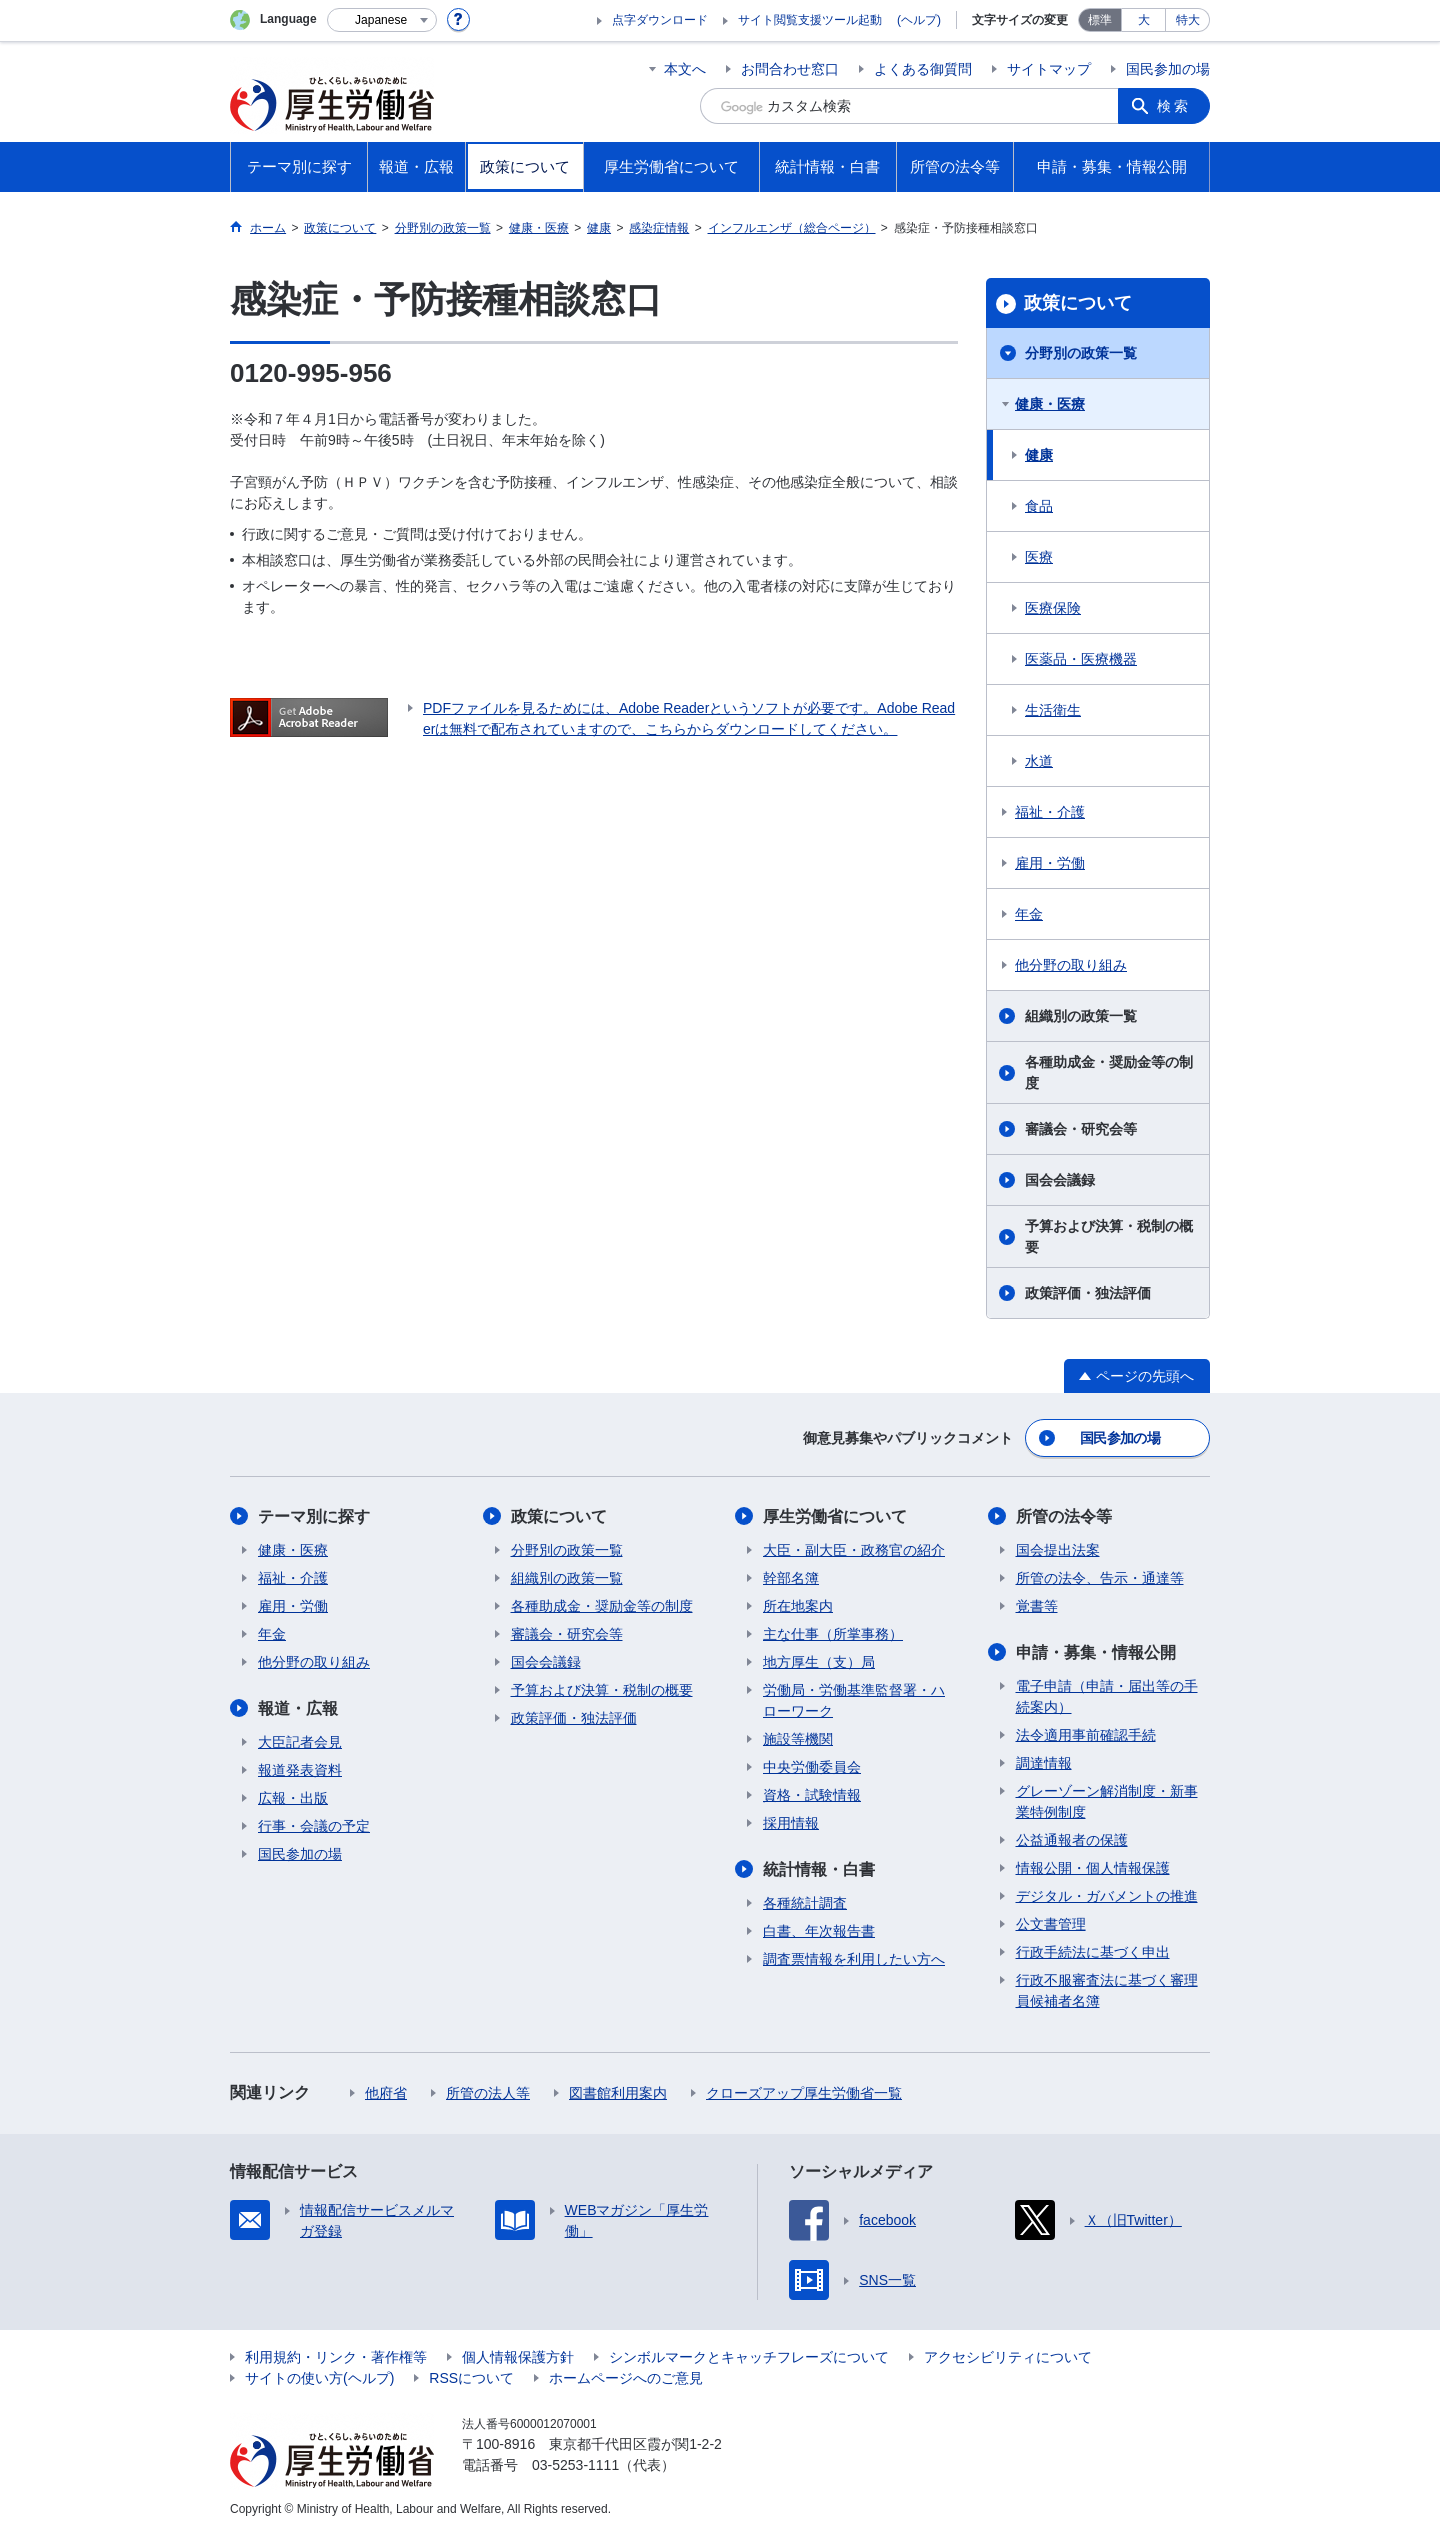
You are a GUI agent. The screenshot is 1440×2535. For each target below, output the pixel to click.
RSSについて (471, 2378)
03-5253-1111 (575, 2465)
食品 (1039, 506)
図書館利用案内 (618, 2093)
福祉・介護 (1050, 812)
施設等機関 (798, 1739)
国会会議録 (1060, 1180)
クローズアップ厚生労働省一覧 (804, 2093)
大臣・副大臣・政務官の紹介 (854, 1550)
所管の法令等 (1064, 1516)
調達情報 (1044, 1763)
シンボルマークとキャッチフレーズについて (749, 2357)
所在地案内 (798, 1606)
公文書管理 (1051, 1924)
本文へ (685, 69)
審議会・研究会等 (1081, 1129)
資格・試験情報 (812, 1795)
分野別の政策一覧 (1081, 353)
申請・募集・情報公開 (1096, 1652)
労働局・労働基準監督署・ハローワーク (854, 1700)
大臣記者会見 (300, 1742)
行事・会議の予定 (314, 1826)
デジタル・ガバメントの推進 (1107, 1896)
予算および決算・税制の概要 (1109, 1236)
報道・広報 (298, 1708)
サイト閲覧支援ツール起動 (810, 20)
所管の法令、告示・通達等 (1100, 1578)
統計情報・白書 (819, 1869)
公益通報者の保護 (1072, 1840)
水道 (1039, 761)
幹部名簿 (791, 1578)
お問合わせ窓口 (790, 69)
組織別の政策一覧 (1081, 1016)
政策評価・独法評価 (1088, 1293)
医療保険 (1053, 608)
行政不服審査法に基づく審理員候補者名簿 (1107, 1990)
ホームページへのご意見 (626, 2378)
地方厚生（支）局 (819, 1662)
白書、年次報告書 (819, 1931)
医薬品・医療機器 (1081, 659)
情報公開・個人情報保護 (1093, 1868)
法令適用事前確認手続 (1086, 1735)
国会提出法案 (1058, 1550)
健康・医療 (1050, 404)
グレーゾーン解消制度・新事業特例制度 (1107, 1801)
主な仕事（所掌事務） (833, 1634)
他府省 (386, 2093)
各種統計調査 (805, 1903)
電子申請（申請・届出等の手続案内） (1107, 1696)
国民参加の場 (1168, 69)
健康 (1039, 455)
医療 (1039, 557)
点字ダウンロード (660, 20)
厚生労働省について (835, 1516)
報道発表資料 (300, 1770)
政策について (1078, 303)
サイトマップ (1049, 69)
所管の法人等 (488, 2093)
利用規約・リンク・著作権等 (336, 2357)
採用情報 (791, 1823)
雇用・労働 (1050, 863)
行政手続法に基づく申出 (1093, 1952)
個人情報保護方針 (518, 2357)
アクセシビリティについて (1008, 2357)
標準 (1100, 20)
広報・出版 (293, 1798)
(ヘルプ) (919, 20)
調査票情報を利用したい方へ (854, 1959)
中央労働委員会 (812, 1767)
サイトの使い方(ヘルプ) (319, 2378)
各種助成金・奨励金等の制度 (1109, 1072)
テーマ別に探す (314, 1516)
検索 (1174, 106)
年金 (1029, 914)
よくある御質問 (923, 69)
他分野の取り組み (1071, 965)
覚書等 (1037, 1606)
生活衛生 (1053, 710)
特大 (1188, 20)
